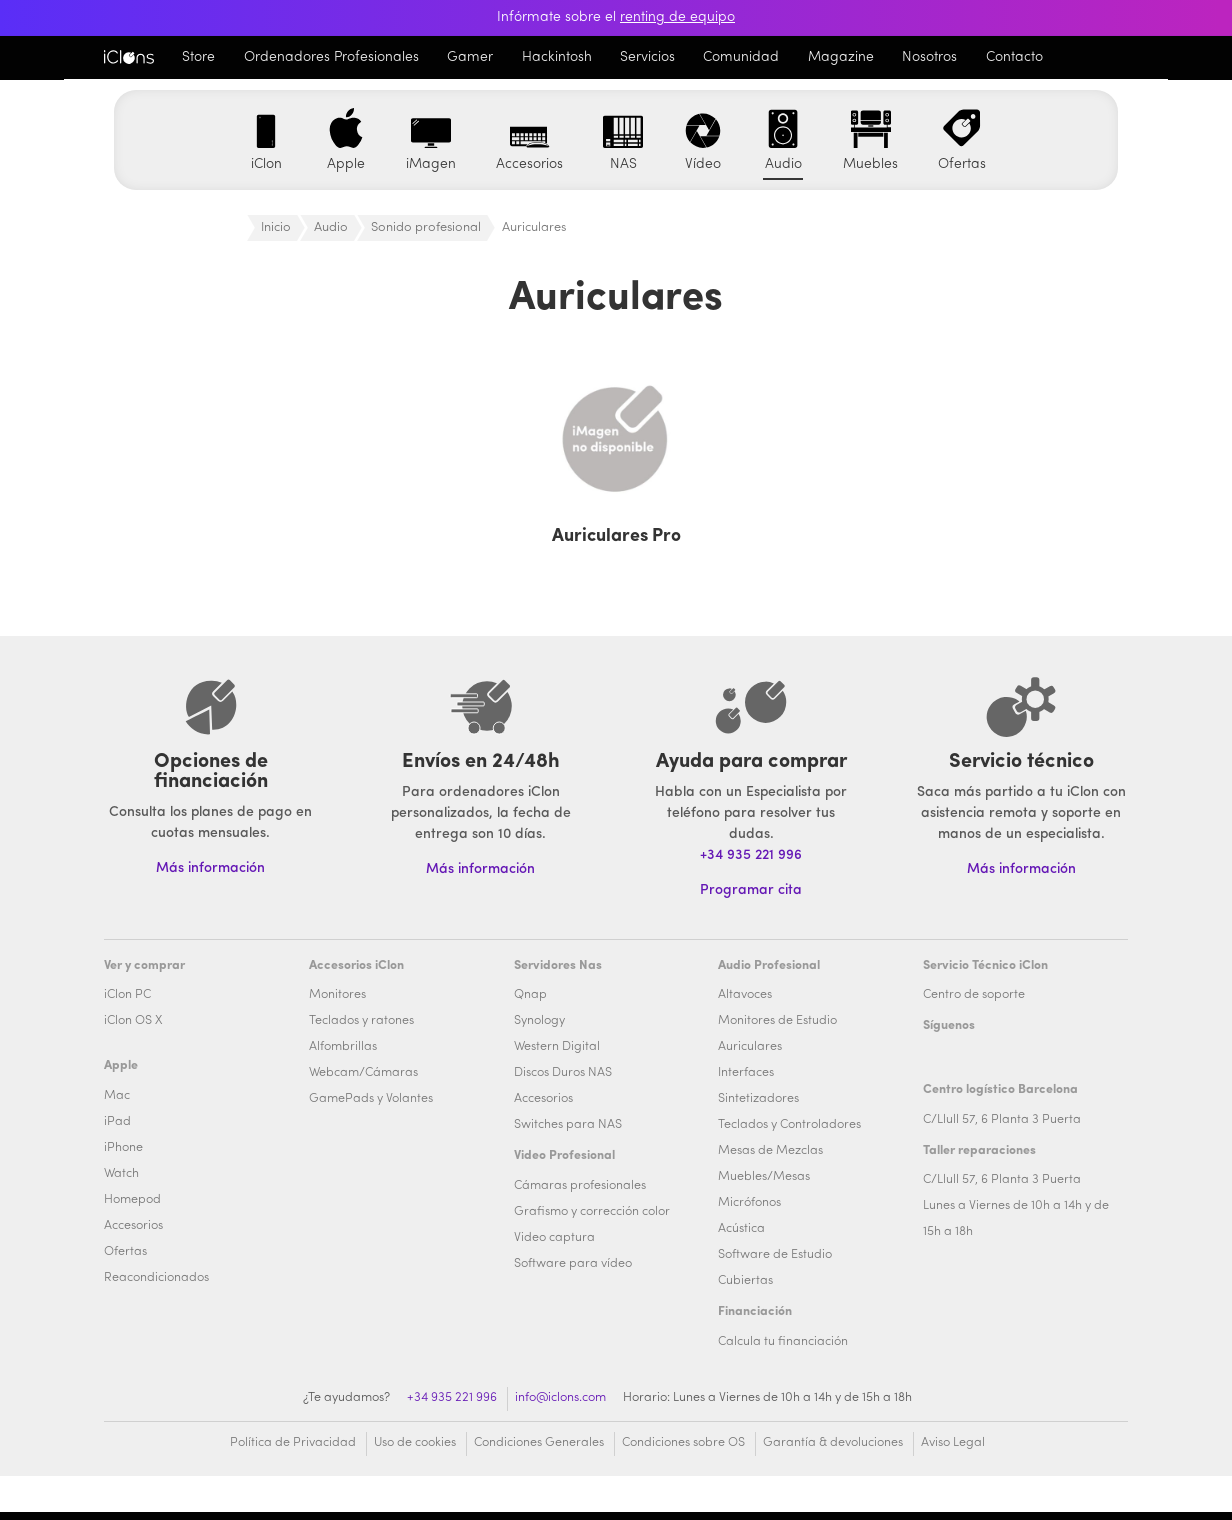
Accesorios (133, 1226)
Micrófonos (749, 1203)
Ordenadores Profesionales (331, 57)
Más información (1021, 869)
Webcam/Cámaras (363, 1073)
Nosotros (929, 57)
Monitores (337, 995)
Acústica (741, 1229)
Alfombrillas (343, 1047)
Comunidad (741, 57)
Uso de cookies (415, 1443)
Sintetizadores (758, 1099)
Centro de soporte (974, 995)
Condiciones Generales (539, 1443)
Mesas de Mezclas (770, 1151)
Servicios (647, 57)
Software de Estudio (775, 1255)
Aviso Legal (953, 1443)
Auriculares (750, 1047)
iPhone (123, 1148)
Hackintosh (557, 57)
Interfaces (746, 1073)
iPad (117, 1122)
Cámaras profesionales (580, 1186)
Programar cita (751, 890)
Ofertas (125, 1252)
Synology (539, 1021)
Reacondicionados (156, 1278)
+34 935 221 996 (751, 855)
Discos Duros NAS (563, 1073)
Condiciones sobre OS (683, 1443)
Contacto (1014, 57)
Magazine (841, 57)
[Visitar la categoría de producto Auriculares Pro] (615, 457)
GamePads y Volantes (371, 1099)
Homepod (132, 1200)
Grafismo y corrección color (592, 1212)
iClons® (129, 57)
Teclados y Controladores (789, 1125)
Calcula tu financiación (783, 1342)
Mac (117, 1096)
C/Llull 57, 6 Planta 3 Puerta (1002, 1120)
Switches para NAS (568, 1125)
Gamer (470, 57)
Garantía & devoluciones (833, 1443)
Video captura (554, 1238)
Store (198, 57)
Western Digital (557, 1047)
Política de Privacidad (293, 1443)
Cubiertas (745, 1281)
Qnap (530, 995)
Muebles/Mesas (764, 1177)
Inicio (276, 227)
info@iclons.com (560, 1398)
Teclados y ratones (361, 1021)
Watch (121, 1174)
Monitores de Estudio (777, 1021)
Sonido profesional (426, 227)
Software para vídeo (573, 1264)
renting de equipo (677, 17)
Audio (331, 227)
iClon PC (127, 995)
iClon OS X (133, 1021)
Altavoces (745, 995)
